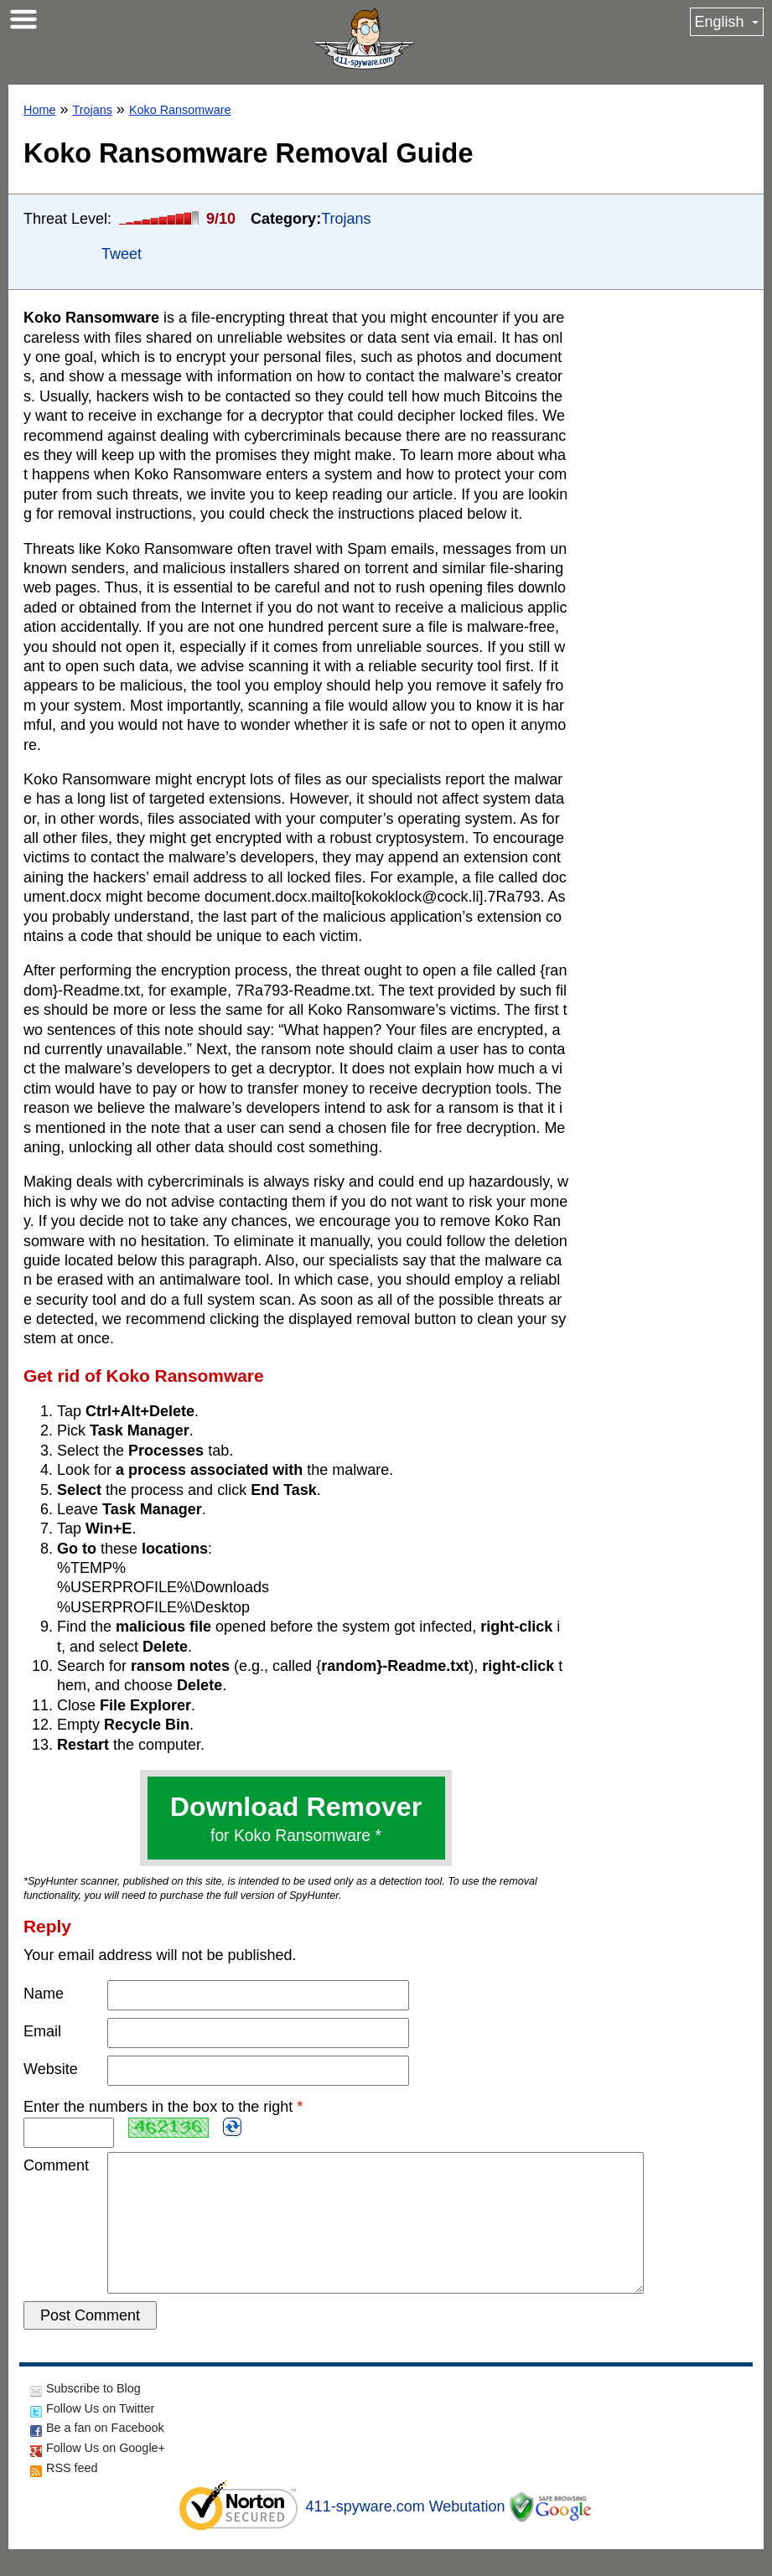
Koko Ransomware (180, 109)
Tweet (121, 254)
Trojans (91, 109)
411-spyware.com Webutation (405, 2533)
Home (39, 109)
